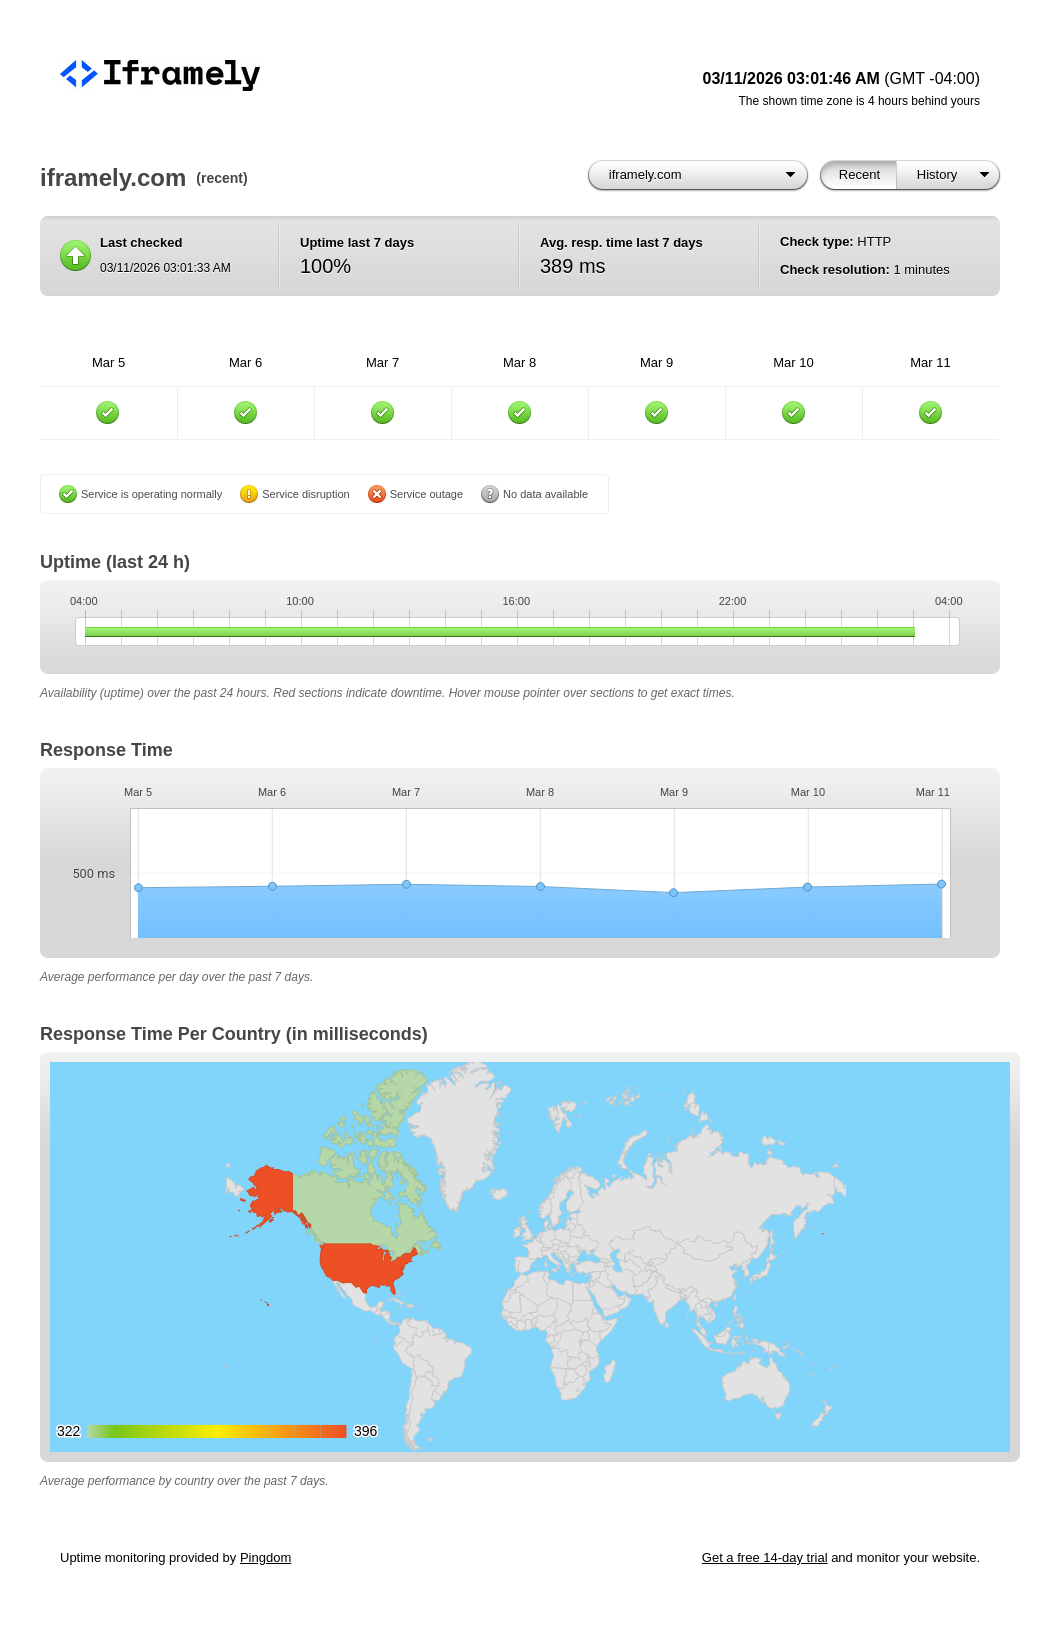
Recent (859, 174)
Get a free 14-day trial (765, 1557)
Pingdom (265, 1557)
